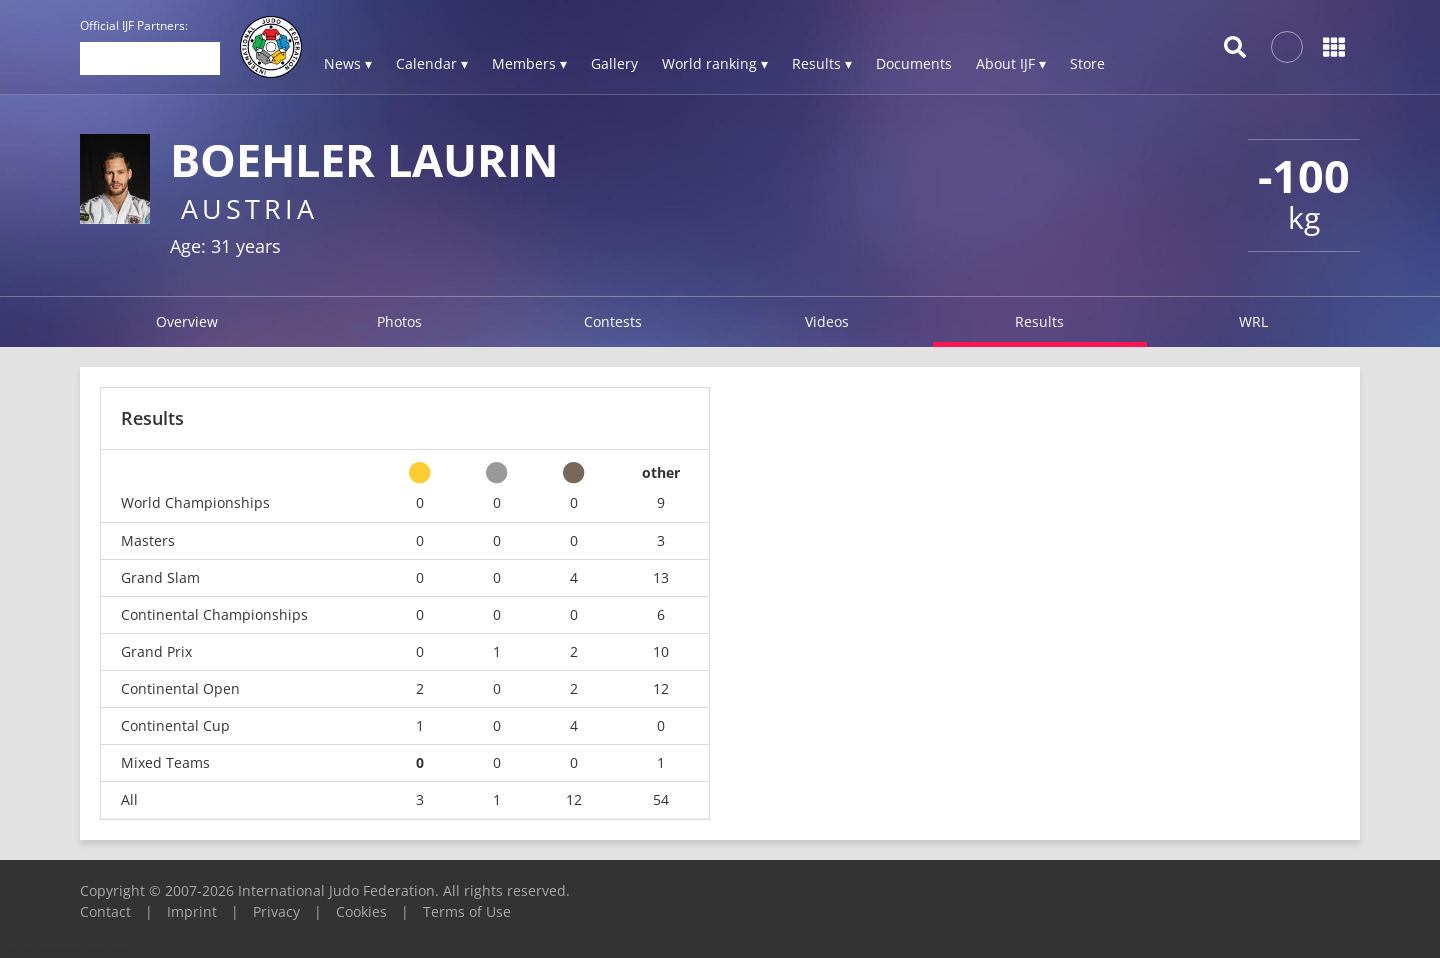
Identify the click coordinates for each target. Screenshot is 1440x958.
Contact (105, 911)
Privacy (276, 911)
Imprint (192, 911)
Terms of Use (467, 911)
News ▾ (348, 63)
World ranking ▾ (715, 63)
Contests (613, 321)
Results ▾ (822, 63)
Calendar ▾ (432, 63)
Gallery (614, 63)
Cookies (361, 911)
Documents (914, 63)
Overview (187, 321)
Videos (827, 321)
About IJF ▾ (1011, 63)
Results (1039, 321)
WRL (1253, 321)
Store (1087, 63)
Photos (399, 321)
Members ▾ (529, 63)
